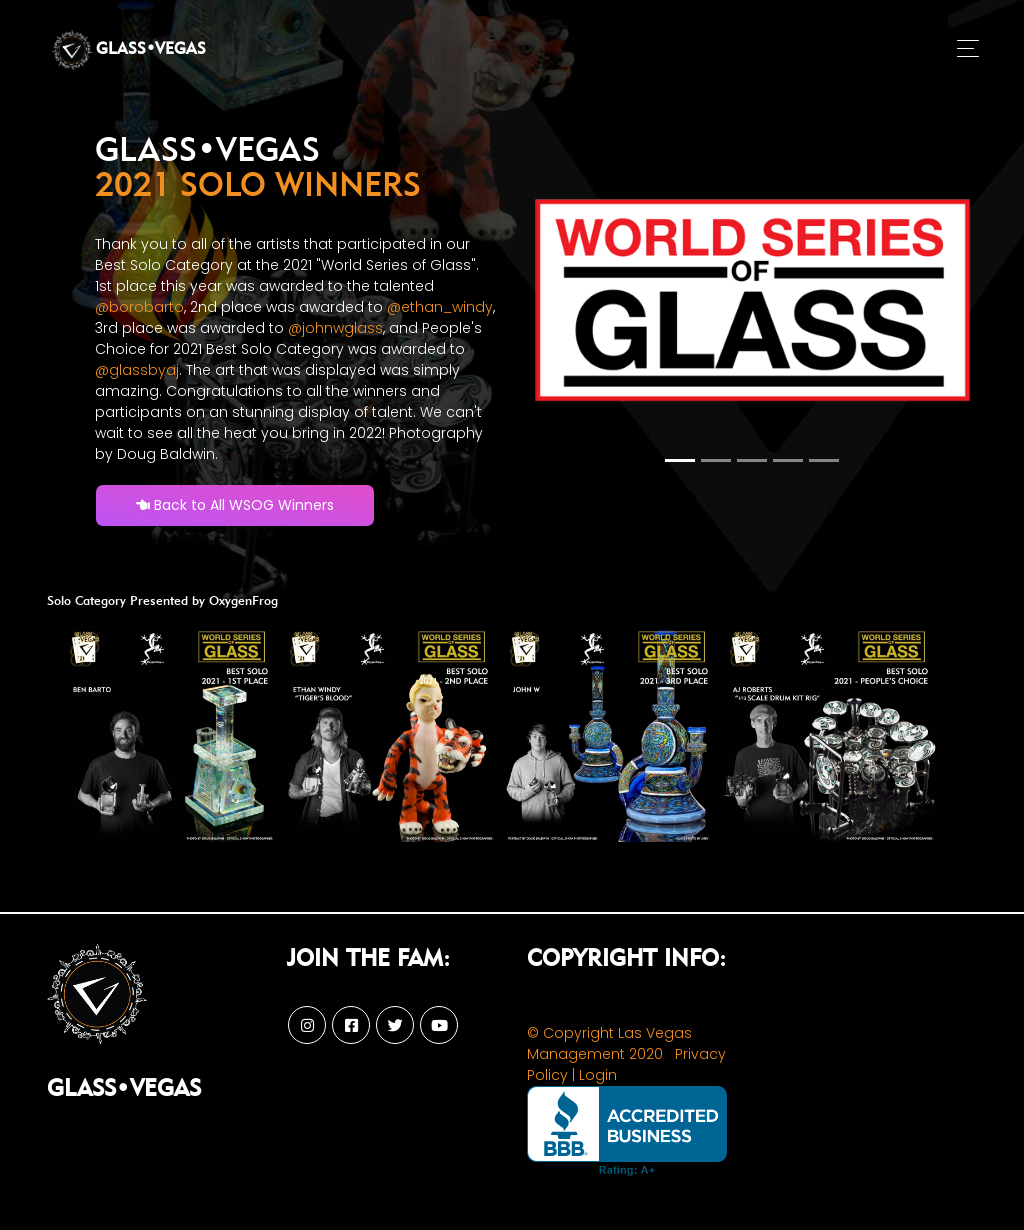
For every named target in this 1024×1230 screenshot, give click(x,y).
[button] (561, 304)
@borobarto (139, 307)
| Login (594, 1075)
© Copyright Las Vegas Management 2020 (609, 1043)
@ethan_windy (440, 307)
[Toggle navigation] (968, 50)
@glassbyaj (137, 370)
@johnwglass (335, 328)
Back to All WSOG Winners (235, 505)
